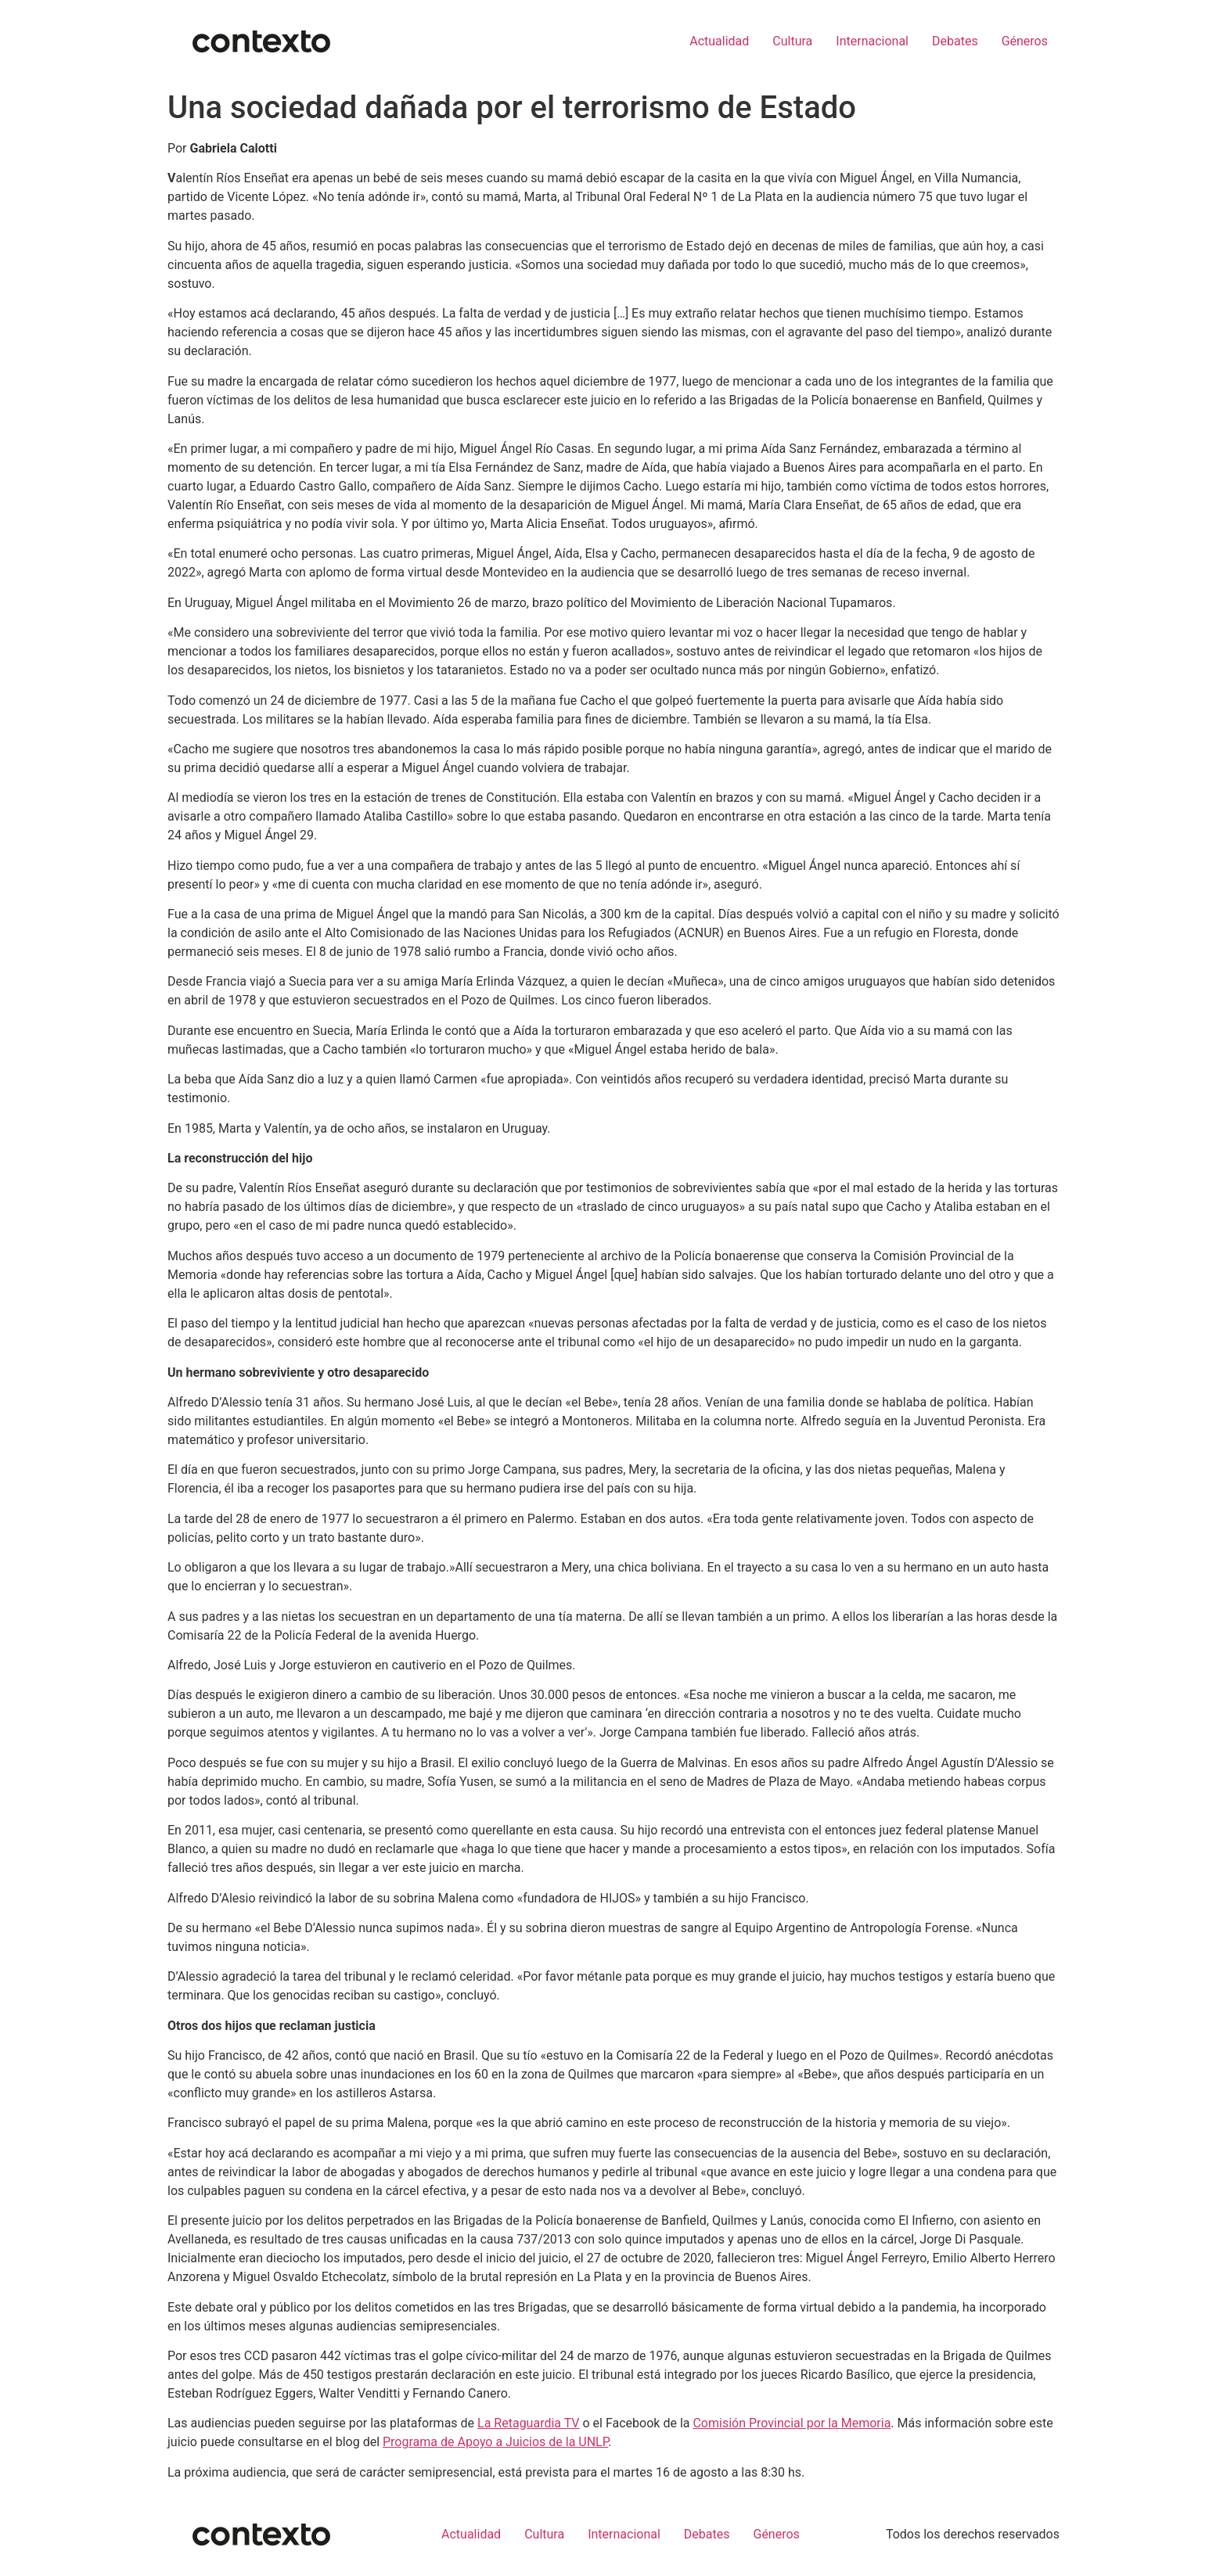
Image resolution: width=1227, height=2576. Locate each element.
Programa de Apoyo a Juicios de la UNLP (495, 2441)
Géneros (1025, 41)
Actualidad (719, 41)
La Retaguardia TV (528, 2423)
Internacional (872, 41)
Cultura (792, 41)
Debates (955, 41)
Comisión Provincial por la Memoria (792, 2423)
